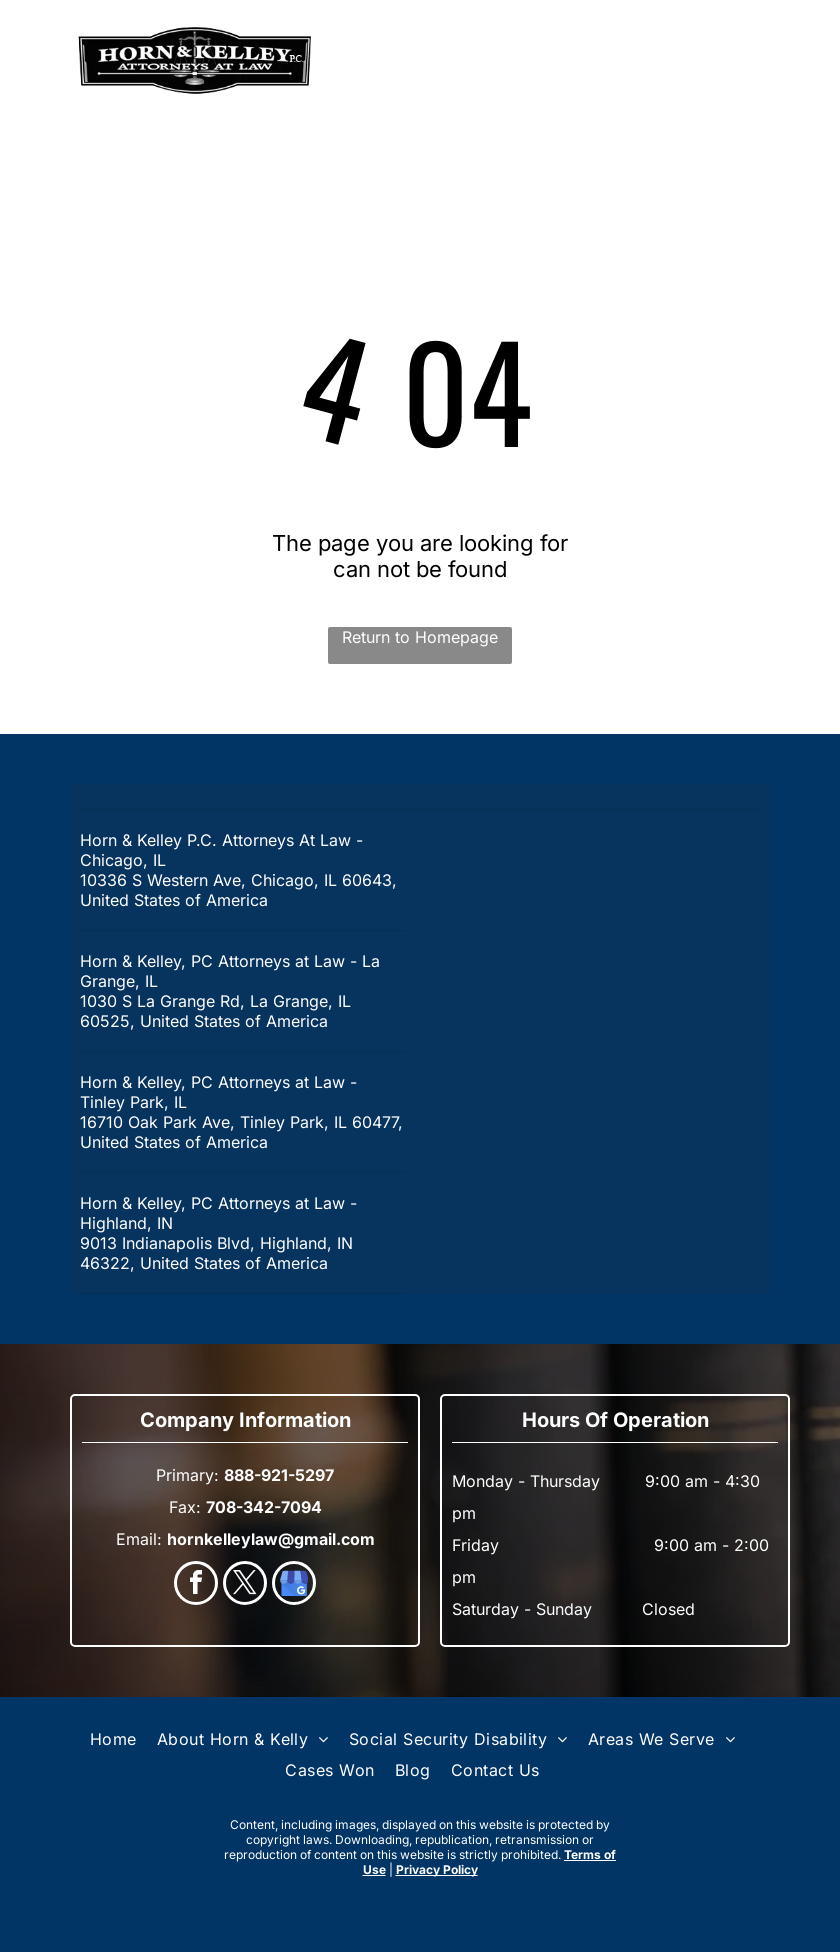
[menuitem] (113, 1739)
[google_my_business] (294, 1585)
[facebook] (196, 1585)
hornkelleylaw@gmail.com (271, 1539)
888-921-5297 (699, 61)
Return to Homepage (420, 637)
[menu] (44, 61)
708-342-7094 (264, 1507)
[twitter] (245, 1585)
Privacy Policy (437, 1869)
